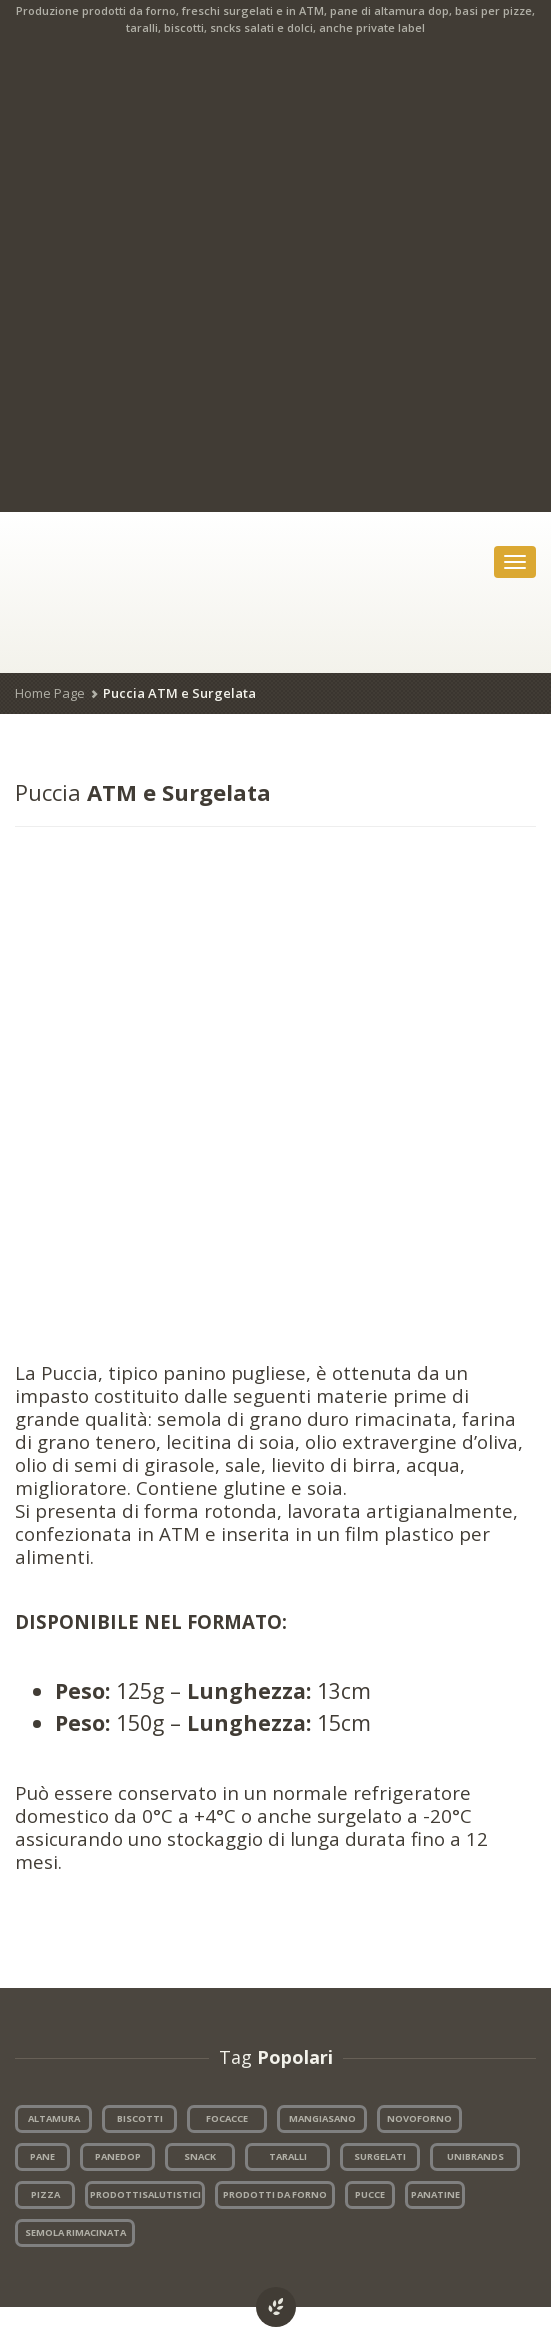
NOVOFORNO (419, 2118)
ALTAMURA (54, 2118)
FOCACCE (227, 2118)
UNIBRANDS (475, 2156)
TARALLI (288, 2156)
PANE (42, 2156)
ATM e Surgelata (143, 792)
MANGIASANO (322, 2118)
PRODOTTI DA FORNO (275, 2194)
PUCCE (370, 2194)
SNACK (200, 2156)
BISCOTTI (140, 2118)
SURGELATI (380, 2156)
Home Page (50, 693)
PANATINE (435, 2194)
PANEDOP (118, 2156)
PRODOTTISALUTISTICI (145, 2194)
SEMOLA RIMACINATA (75, 2232)
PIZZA (45, 2194)
